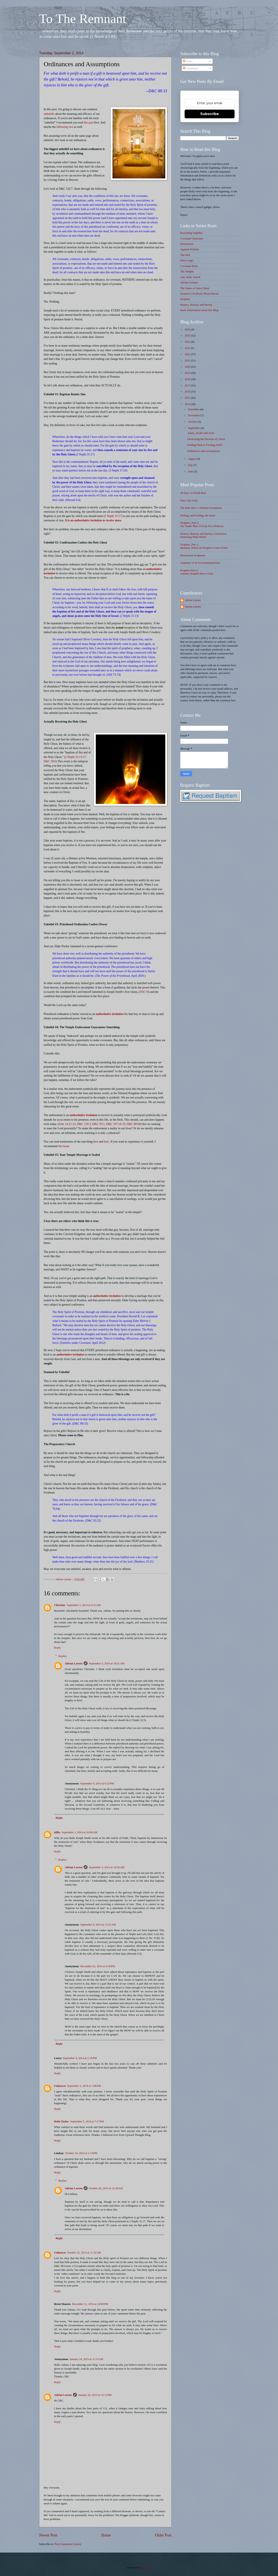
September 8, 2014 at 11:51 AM (98, 1924)
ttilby (57, 1832)
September (194, 428)
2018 (188, 379)
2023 (188, 348)
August (192, 458)
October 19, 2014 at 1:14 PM (81, 2153)
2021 (188, 360)
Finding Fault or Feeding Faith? (205, 444)
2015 (188, 397)
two (71, 126)
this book (63, 1146)
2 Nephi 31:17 (113, 516)
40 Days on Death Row (193, 492)
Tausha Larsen (193, 606)
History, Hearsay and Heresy (196, 304)
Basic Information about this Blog (199, 310)
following (62, 126)
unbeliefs (49, 113)
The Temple (187, 271)
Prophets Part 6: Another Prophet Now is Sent (196, 572)
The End (185, 255)
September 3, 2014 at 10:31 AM (106, 1663)
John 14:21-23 (67, 1124)
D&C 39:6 (50, 761)
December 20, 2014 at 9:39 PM (97, 1966)
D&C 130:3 (84, 1124)
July (190, 465)
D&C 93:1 (98, 1124)
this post (88, 122)
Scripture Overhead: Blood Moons (199, 293)
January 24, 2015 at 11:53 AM (86, 2359)
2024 (188, 341)
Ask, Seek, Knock (190, 277)
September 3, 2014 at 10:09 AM (79, 1832)
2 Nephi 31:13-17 (75, 757)
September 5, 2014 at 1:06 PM (84, 2085)
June (191, 471)
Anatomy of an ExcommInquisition (200, 562)
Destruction (186, 243)
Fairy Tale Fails (189, 500)
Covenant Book (189, 266)
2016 (188, 391)
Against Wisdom (189, 249)
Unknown (60, 2085)
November (194, 415)
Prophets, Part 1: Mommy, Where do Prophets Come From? (204, 546)
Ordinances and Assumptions (203, 451)
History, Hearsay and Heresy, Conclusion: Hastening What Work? (203, 535)
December (194, 409)
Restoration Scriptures (192, 555)
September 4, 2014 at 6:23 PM (97, 1783)
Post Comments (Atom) (68, 2544)
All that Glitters (189, 282)
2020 (188, 366)
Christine (59, 1605)
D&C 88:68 (134, 1124)
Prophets (185, 299)
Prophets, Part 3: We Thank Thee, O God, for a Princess (201, 524)
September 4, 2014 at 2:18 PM (80, 2058)
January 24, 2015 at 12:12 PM (95, 2394)
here (95, 1141)
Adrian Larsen (73, 1663)
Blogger (145, 2567)
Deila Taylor (61, 2121)
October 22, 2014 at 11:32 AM (84, 2252)
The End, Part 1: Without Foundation (201, 507)
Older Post (163, 2535)
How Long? (187, 260)
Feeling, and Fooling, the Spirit (197, 515)
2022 (188, 354)
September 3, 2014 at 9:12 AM (84, 1605)
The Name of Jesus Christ (194, 288)
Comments (190, 68)
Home (106, 2535)
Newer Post (48, 2535)
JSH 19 (144, 991)
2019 (188, 372)
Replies (62, 1655)
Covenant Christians (191, 238)
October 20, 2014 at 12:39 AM (106, 2188)
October (193, 421)
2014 (188, 404)
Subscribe (209, 114)
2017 (188, 385)
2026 (188, 329)
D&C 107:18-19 (115, 1124)
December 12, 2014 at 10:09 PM (90, 2304)
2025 (188, 335)
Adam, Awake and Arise (200, 433)
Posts (187, 61)
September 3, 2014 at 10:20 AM (106, 1867)
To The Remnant (82, 19)
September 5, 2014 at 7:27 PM (87, 2121)
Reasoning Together (191, 232)
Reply (57, 1647)
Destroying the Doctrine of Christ (206, 439)
